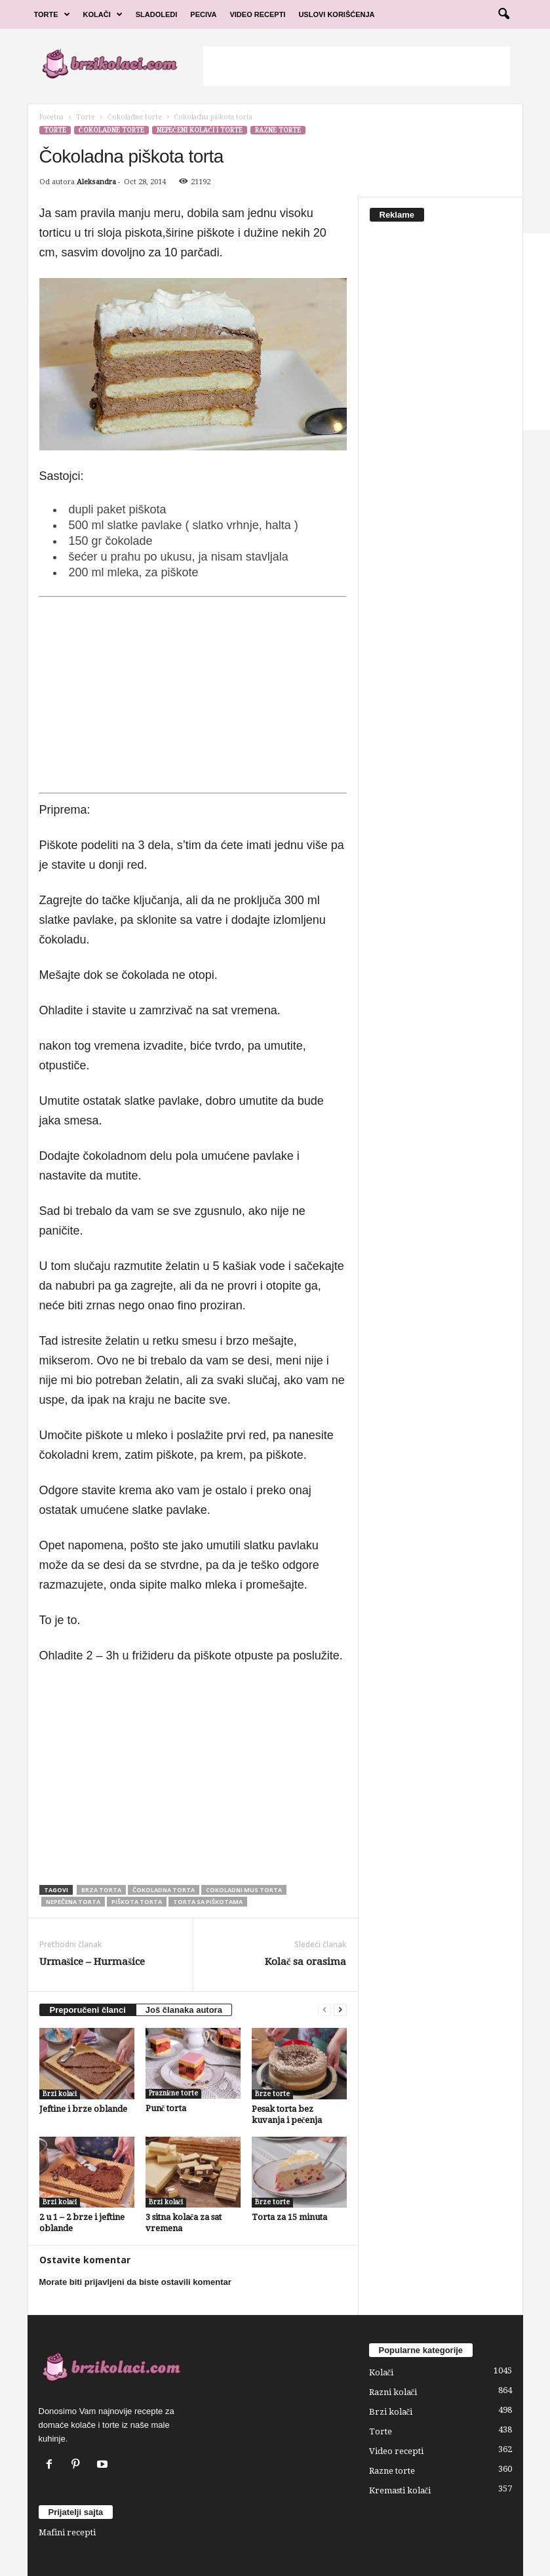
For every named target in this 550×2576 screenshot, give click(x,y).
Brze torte (272, 2093)
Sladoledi (157, 14)
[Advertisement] (356, 66)
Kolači (103, 14)
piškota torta (136, 1901)
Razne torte (278, 130)
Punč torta (166, 2108)
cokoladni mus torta (244, 1890)
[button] (503, 14)
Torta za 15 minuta (289, 2217)
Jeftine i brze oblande (83, 2109)
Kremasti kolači (400, 2490)
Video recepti (396, 2451)
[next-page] (340, 2010)
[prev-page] (324, 2010)
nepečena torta (73, 1901)
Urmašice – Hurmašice (92, 1962)
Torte (52, 14)
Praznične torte (173, 2093)
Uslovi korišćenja (336, 14)
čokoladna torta (163, 1890)
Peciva (203, 14)
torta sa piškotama (208, 1901)
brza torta (101, 1890)
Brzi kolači (60, 2093)
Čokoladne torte (135, 117)
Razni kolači (393, 2392)
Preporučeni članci (88, 2010)
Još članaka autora (184, 2010)
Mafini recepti (67, 2532)
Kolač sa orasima (306, 1962)
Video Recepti (257, 14)
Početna (51, 117)
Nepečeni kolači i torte (200, 130)
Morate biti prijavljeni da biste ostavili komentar (135, 2282)
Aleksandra (96, 182)
